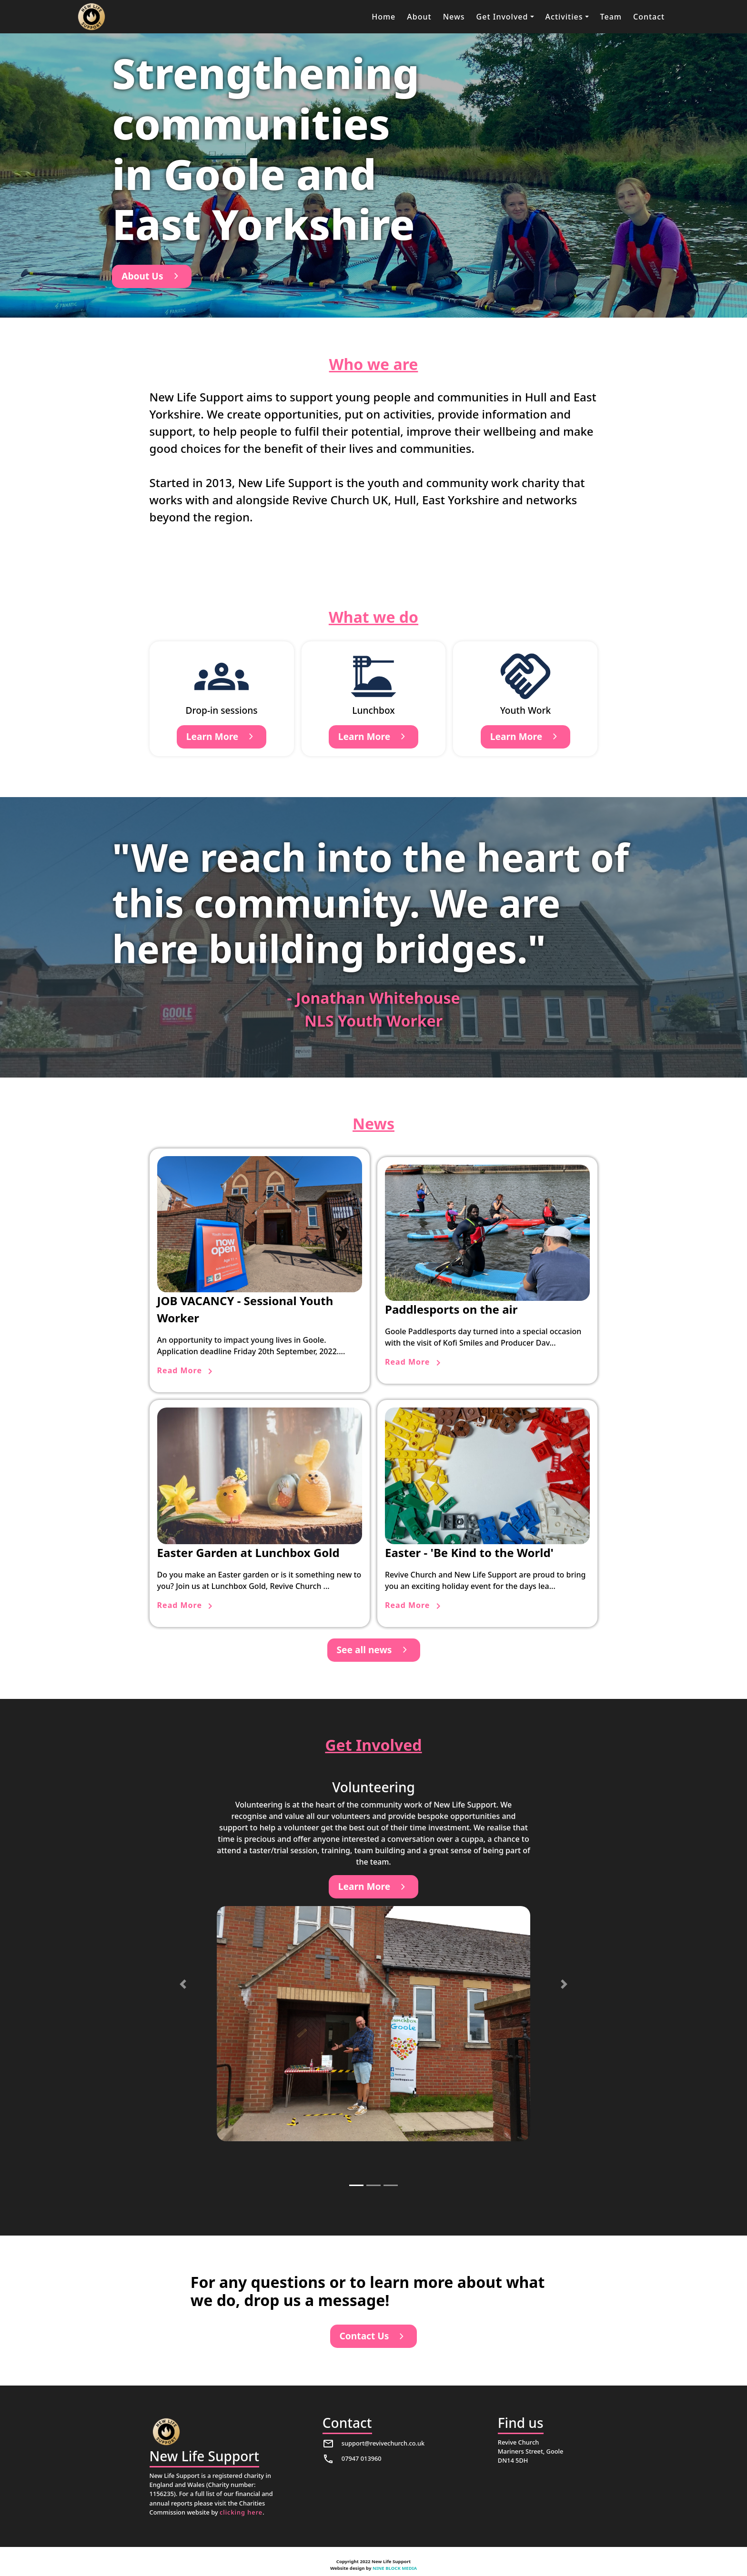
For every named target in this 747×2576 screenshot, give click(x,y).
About (419, 16)
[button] (505, 16)
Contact (649, 16)
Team (611, 16)
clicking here (241, 2512)
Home (383, 16)
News (454, 16)
